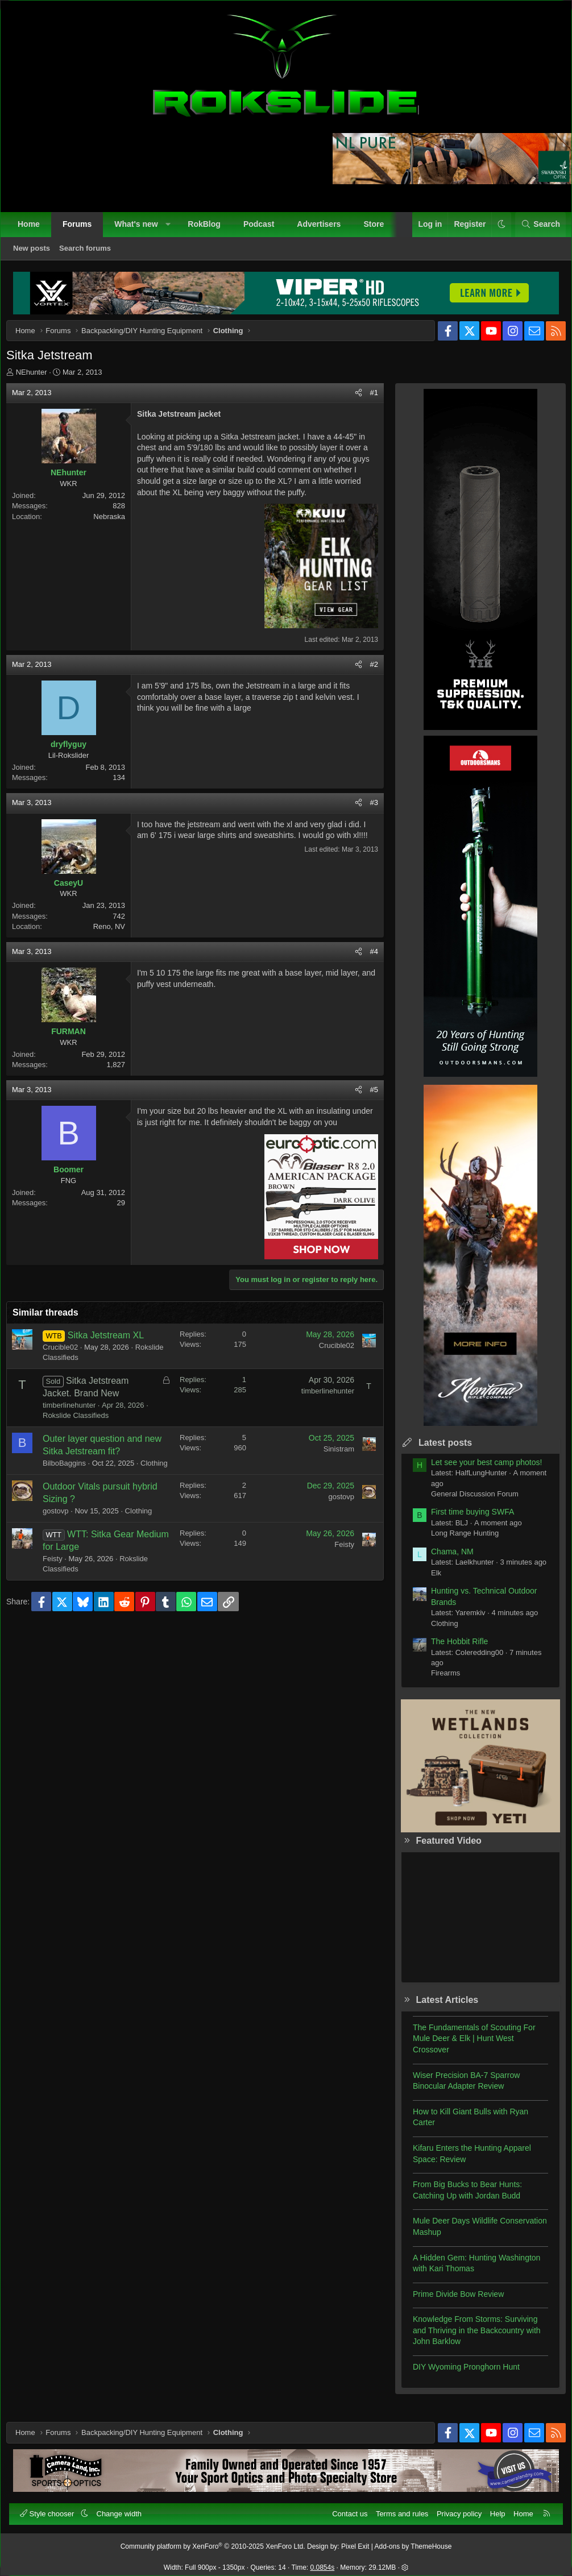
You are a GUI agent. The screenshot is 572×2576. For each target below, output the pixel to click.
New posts (37, 254)
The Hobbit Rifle (450, 1649)
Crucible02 (68, 1355)
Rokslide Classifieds (84, 1366)
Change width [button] (125, 2508)
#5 (366, 1098)
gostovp (64, 1529)
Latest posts (436, 1451)
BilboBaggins (72, 1471)
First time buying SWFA (463, 1520)
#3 (366, 811)
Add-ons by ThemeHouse (413, 2541)
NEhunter (40, 380)
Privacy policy (453, 2508)
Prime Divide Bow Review (449, 2302)
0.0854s (322, 2562)
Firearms (436, 1681)
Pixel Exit (355, 2541)
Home (34, 229)
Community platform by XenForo (213, 2541)
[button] (173, 230)
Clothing (64, 1482)
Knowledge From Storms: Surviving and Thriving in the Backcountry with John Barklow (468, 2338)
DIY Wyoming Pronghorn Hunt (457, 2375)
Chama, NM (443, 1560)
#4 (366, 960)
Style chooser (54, 2508)
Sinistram (330, 1457)
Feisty (61, 1577)
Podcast (264, 229)
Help (492, 2508)
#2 (366, 673)
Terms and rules (396, 2508)
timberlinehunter (77, 1413)
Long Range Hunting (456, 1541)
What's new (141, 229)
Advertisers (324, 229)
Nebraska (118, 525)
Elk (427, 1581)
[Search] (534, 230)
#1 (366, 401)
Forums (82, 229)
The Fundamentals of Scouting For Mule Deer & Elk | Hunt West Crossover (465, 2047)
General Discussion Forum (466, 1502)
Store (379, 229)
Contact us (344, 2508)
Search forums (91, 254)
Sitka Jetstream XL (114, 1344)
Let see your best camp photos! (477, 1470)
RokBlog (209, 229)
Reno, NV (118, 935)
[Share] (350, 401)
